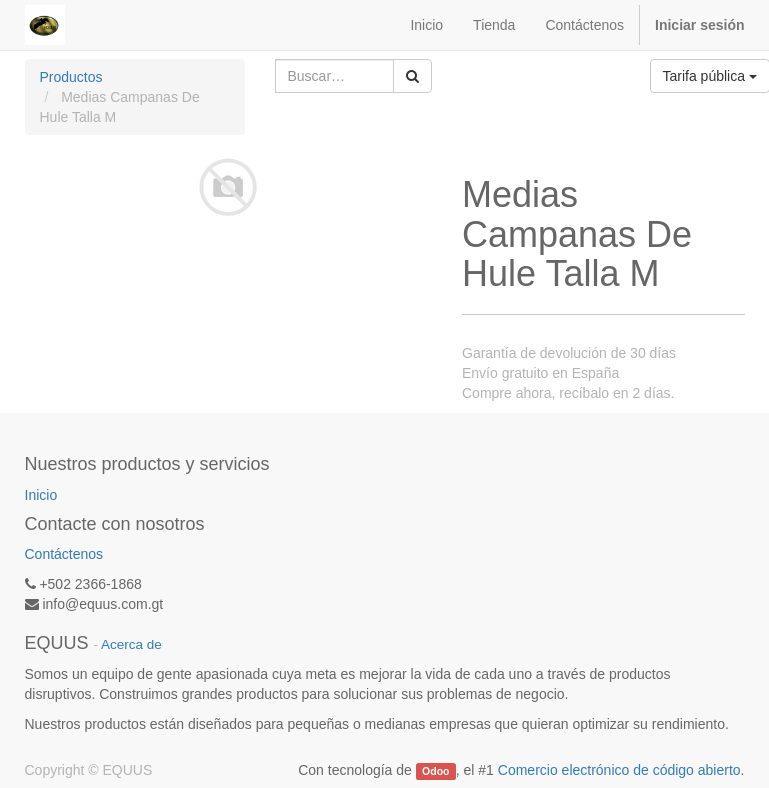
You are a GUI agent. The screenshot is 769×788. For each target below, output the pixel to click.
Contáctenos (64, 554)
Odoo (435, 771)
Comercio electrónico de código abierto (619, 770)
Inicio (41, 495)
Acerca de (131, 644)
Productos (71, 77)
